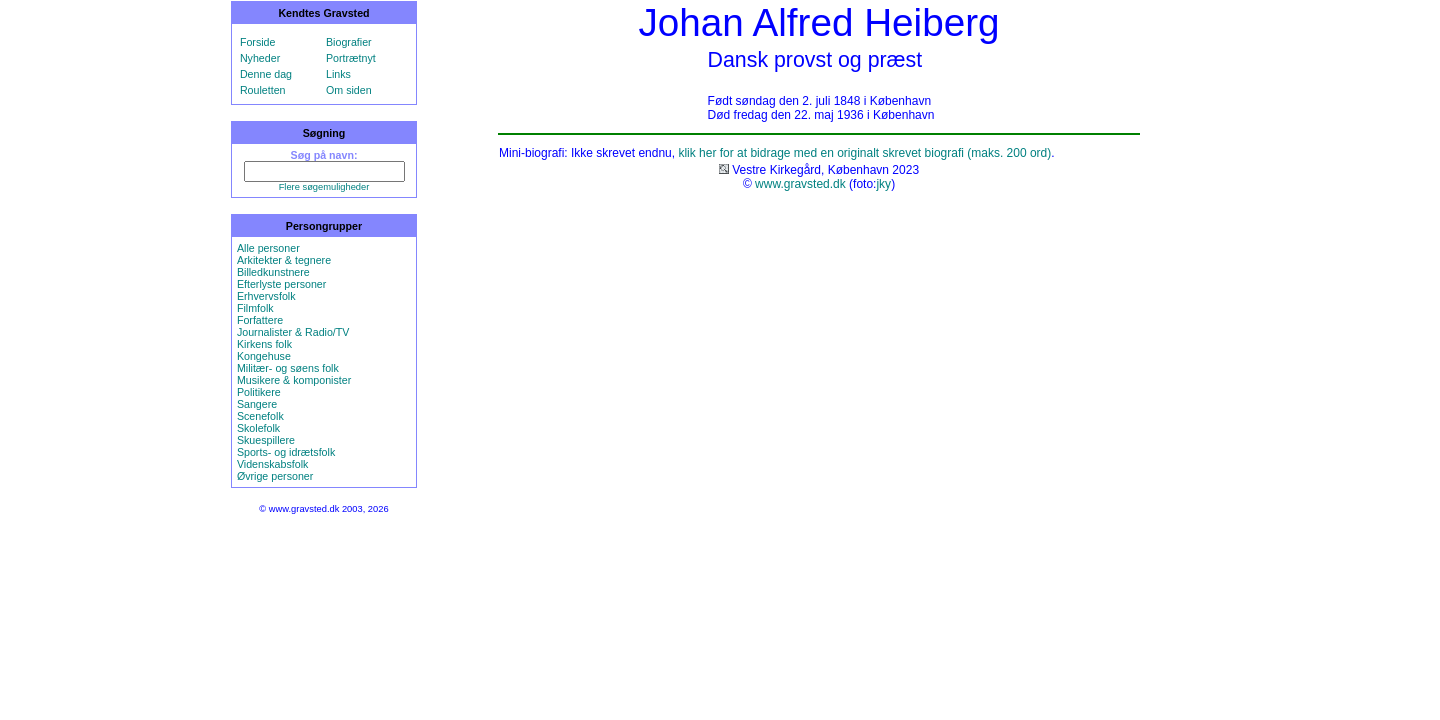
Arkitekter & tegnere (284, 260)
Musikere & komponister (294, 380)
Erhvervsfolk (266, 296)
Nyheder (260, 58)
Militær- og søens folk (288, 368)
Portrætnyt (351, 58)
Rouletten (263, 90)
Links (338, 74)
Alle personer (268, 248)
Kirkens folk (264, 344)
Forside (258, 42)
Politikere (259, 392)
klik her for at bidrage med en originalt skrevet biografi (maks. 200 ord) (864, 153)
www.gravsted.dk (800, 184)
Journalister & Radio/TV (293, 332)
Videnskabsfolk (272, 464)
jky (883, 184)
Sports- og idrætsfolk (286, 452)
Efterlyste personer (281, 284)
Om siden (349, 90)
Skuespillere (266, 440)
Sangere (257, 404)
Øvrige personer (275, 476)
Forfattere (260, 320)
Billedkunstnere (273, 272)
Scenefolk (260, 416)
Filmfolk (255, 308)
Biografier (349, 42)
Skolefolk (258, 428)
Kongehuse (264, 356)
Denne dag (266, 74)
